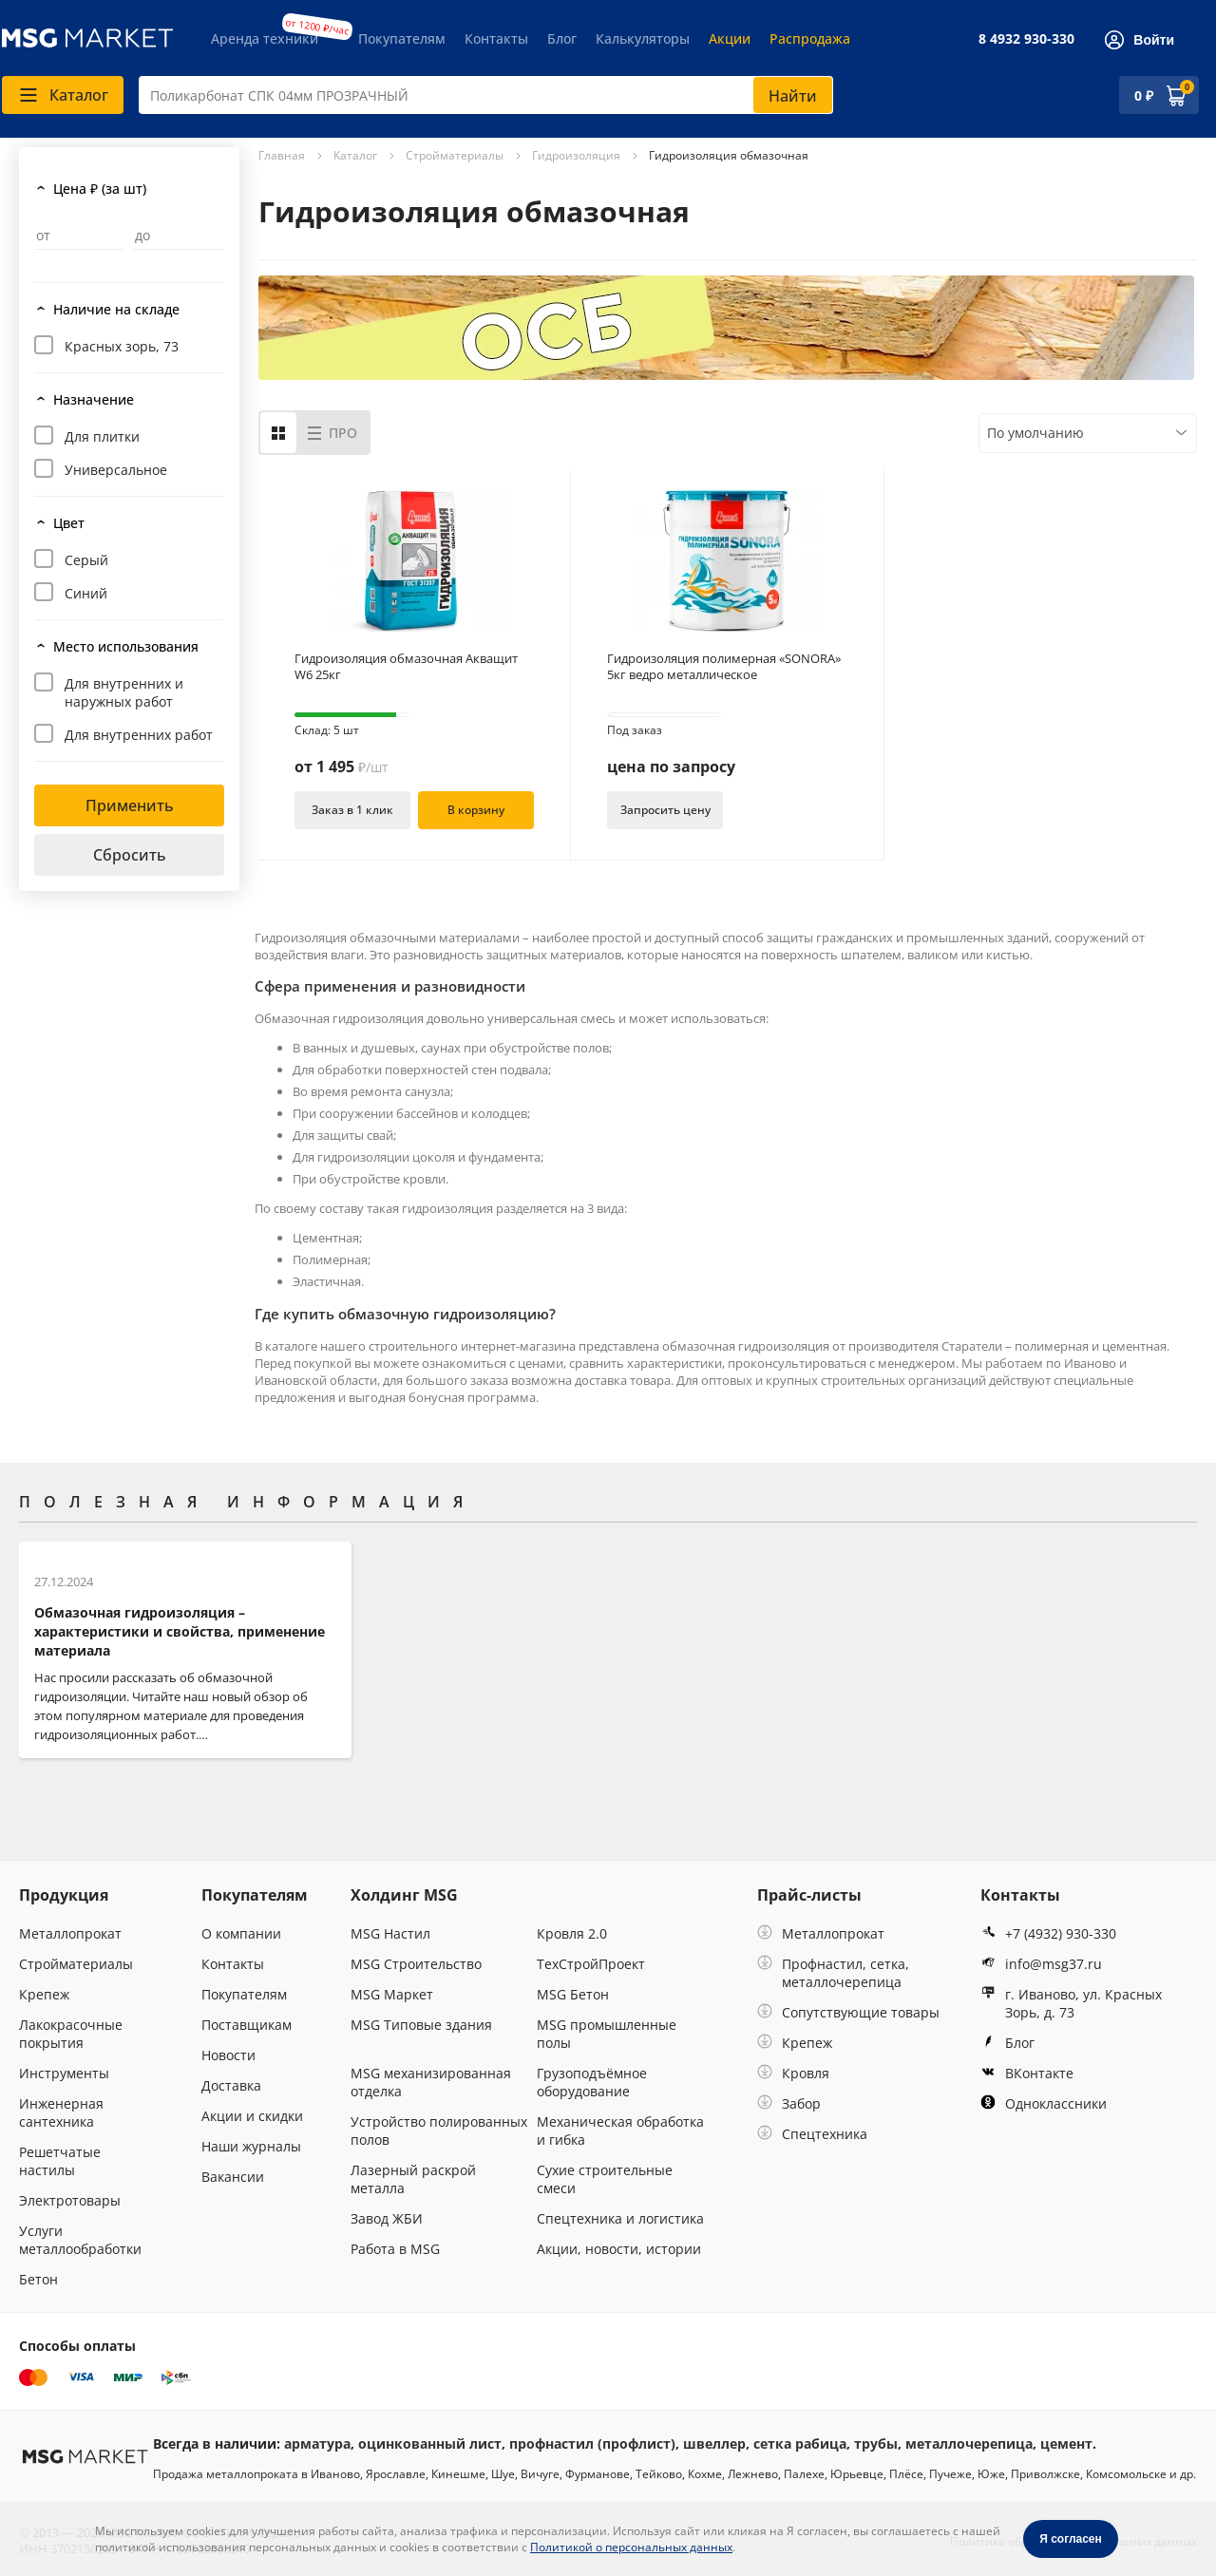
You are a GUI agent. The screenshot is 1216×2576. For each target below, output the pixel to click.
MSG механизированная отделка (431, 2082)
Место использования (126, 646)
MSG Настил (390, 1933)
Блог (562, 38)
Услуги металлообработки (80, 2240)
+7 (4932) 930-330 (1048, 1933)
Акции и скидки (252, 2116)
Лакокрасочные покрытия (71, 2034)
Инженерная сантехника (61, 2112)
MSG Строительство (416, 1964)
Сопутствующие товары (848, 2012)
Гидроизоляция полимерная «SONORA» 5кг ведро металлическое (724, 667)
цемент (1066, 2443)
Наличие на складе (116, 309)
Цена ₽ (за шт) (99, 189)
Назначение (93, 399)
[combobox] (486, 95)
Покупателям (402, 38)
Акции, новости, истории (619, 2249)
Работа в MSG (395, 2249)
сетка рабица (799, 2443)
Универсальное (116, 470)
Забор (789, 2103)
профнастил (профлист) (592, 2443)
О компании (241, 1933)
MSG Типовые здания (421, 2025)
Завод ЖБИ (387, 2218)
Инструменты (64, 2073)
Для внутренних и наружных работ (124, 692)
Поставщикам (246, 2025)
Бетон (38, 2279)
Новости (228, 2055)
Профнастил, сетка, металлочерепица (833, 1973)
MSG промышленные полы (606, 2034)
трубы (876, 2443)
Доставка (231, 2085)
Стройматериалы (76, 1964)
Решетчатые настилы (60, 2161)
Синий (86, 593)
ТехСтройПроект (591, 1964)
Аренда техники (264, 38)
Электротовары (70, 2200)
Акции (729, 38)
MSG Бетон (573, 1994)
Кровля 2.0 (572, 1933)
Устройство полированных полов (439, 2130)
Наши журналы (251, 2146)
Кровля (793, 2073)
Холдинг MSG (404, 1895)
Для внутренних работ (139, 735)
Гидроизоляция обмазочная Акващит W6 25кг (406, 667)
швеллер (714, 2443)
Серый (86, 560)
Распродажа (810, 38)
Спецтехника (812, 2134)
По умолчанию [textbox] (1035, 433)
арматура (317, 2443)
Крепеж (44, 1994)
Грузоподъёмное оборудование (592, 2082)
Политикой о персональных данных (631, 2547)
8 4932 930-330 (1026, 38)
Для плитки (102, 436)
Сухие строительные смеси (605, 2179)
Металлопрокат (70, 1933)
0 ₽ (1143, 95)
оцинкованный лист (430, 2443)
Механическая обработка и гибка (620, 2130)
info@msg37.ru (1041, 1964)
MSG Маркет (392, 1994)
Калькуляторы (643, 38)
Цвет (69, 523)
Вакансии (232, 2177)
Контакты (496, 38)
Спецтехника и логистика (620, 2218)
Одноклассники (1043, 2103)
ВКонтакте (1027, 2073)
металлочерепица (969, 2443)
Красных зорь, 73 (122, 346)
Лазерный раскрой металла (413, 2179)
